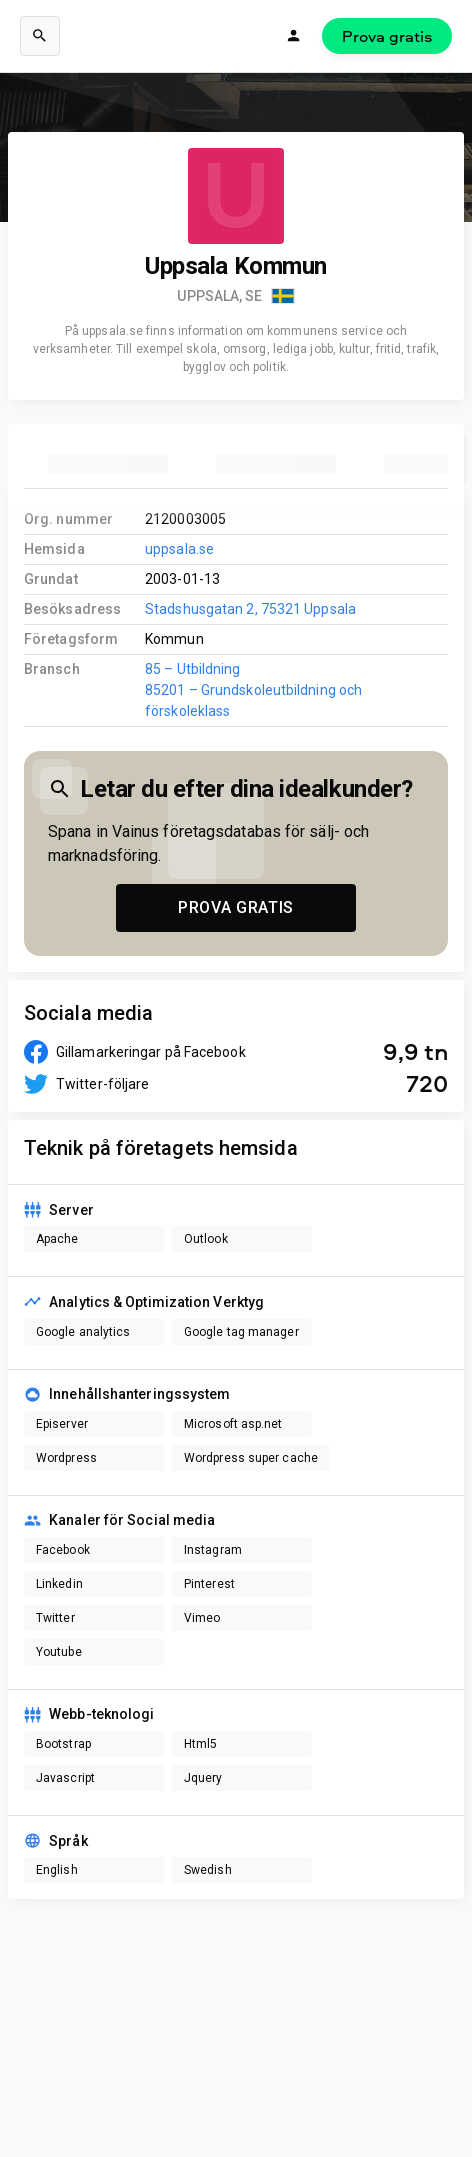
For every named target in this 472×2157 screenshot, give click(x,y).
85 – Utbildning (192, 669)
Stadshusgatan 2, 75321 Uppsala (250, 609)
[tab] (108, 464)
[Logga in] (294, 36)
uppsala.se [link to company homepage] (179, 549)
